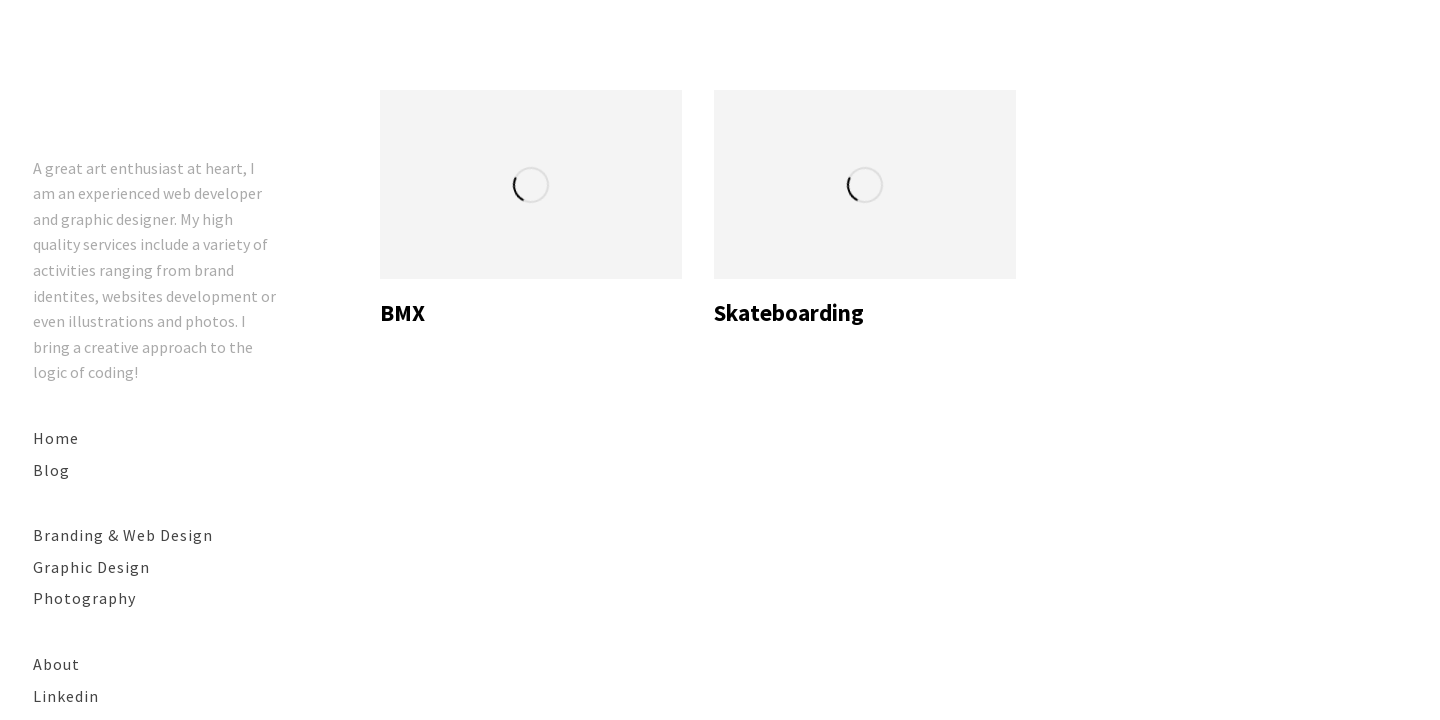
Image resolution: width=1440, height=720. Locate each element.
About (56, 664)
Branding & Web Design (123, 535)
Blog (51, 470)
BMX (402, 312)
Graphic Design (91, 567)
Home (56, 438)
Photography (84, 598)
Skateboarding (789, 312)
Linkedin (66, 696)
